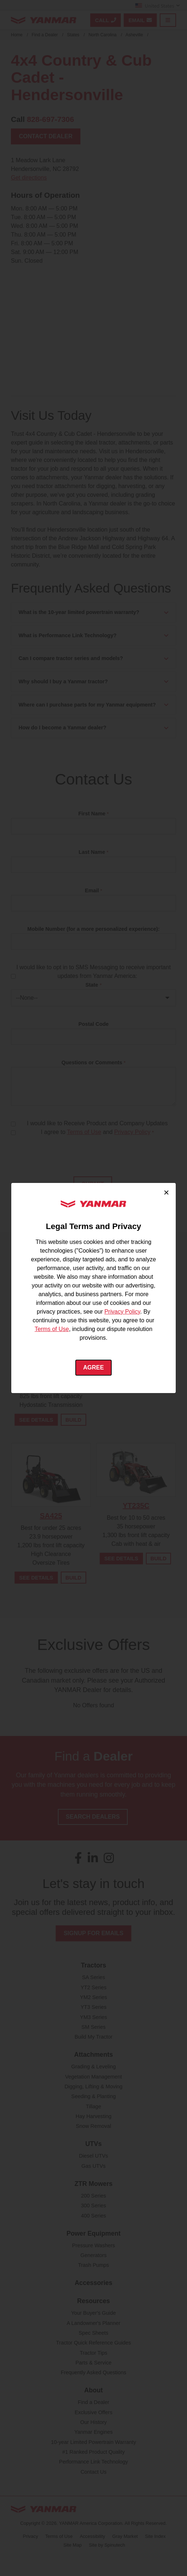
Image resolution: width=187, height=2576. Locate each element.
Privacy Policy (122, 1312)
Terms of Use (52, 1329)
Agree (93, 1367)
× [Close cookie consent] (166, 1192)
